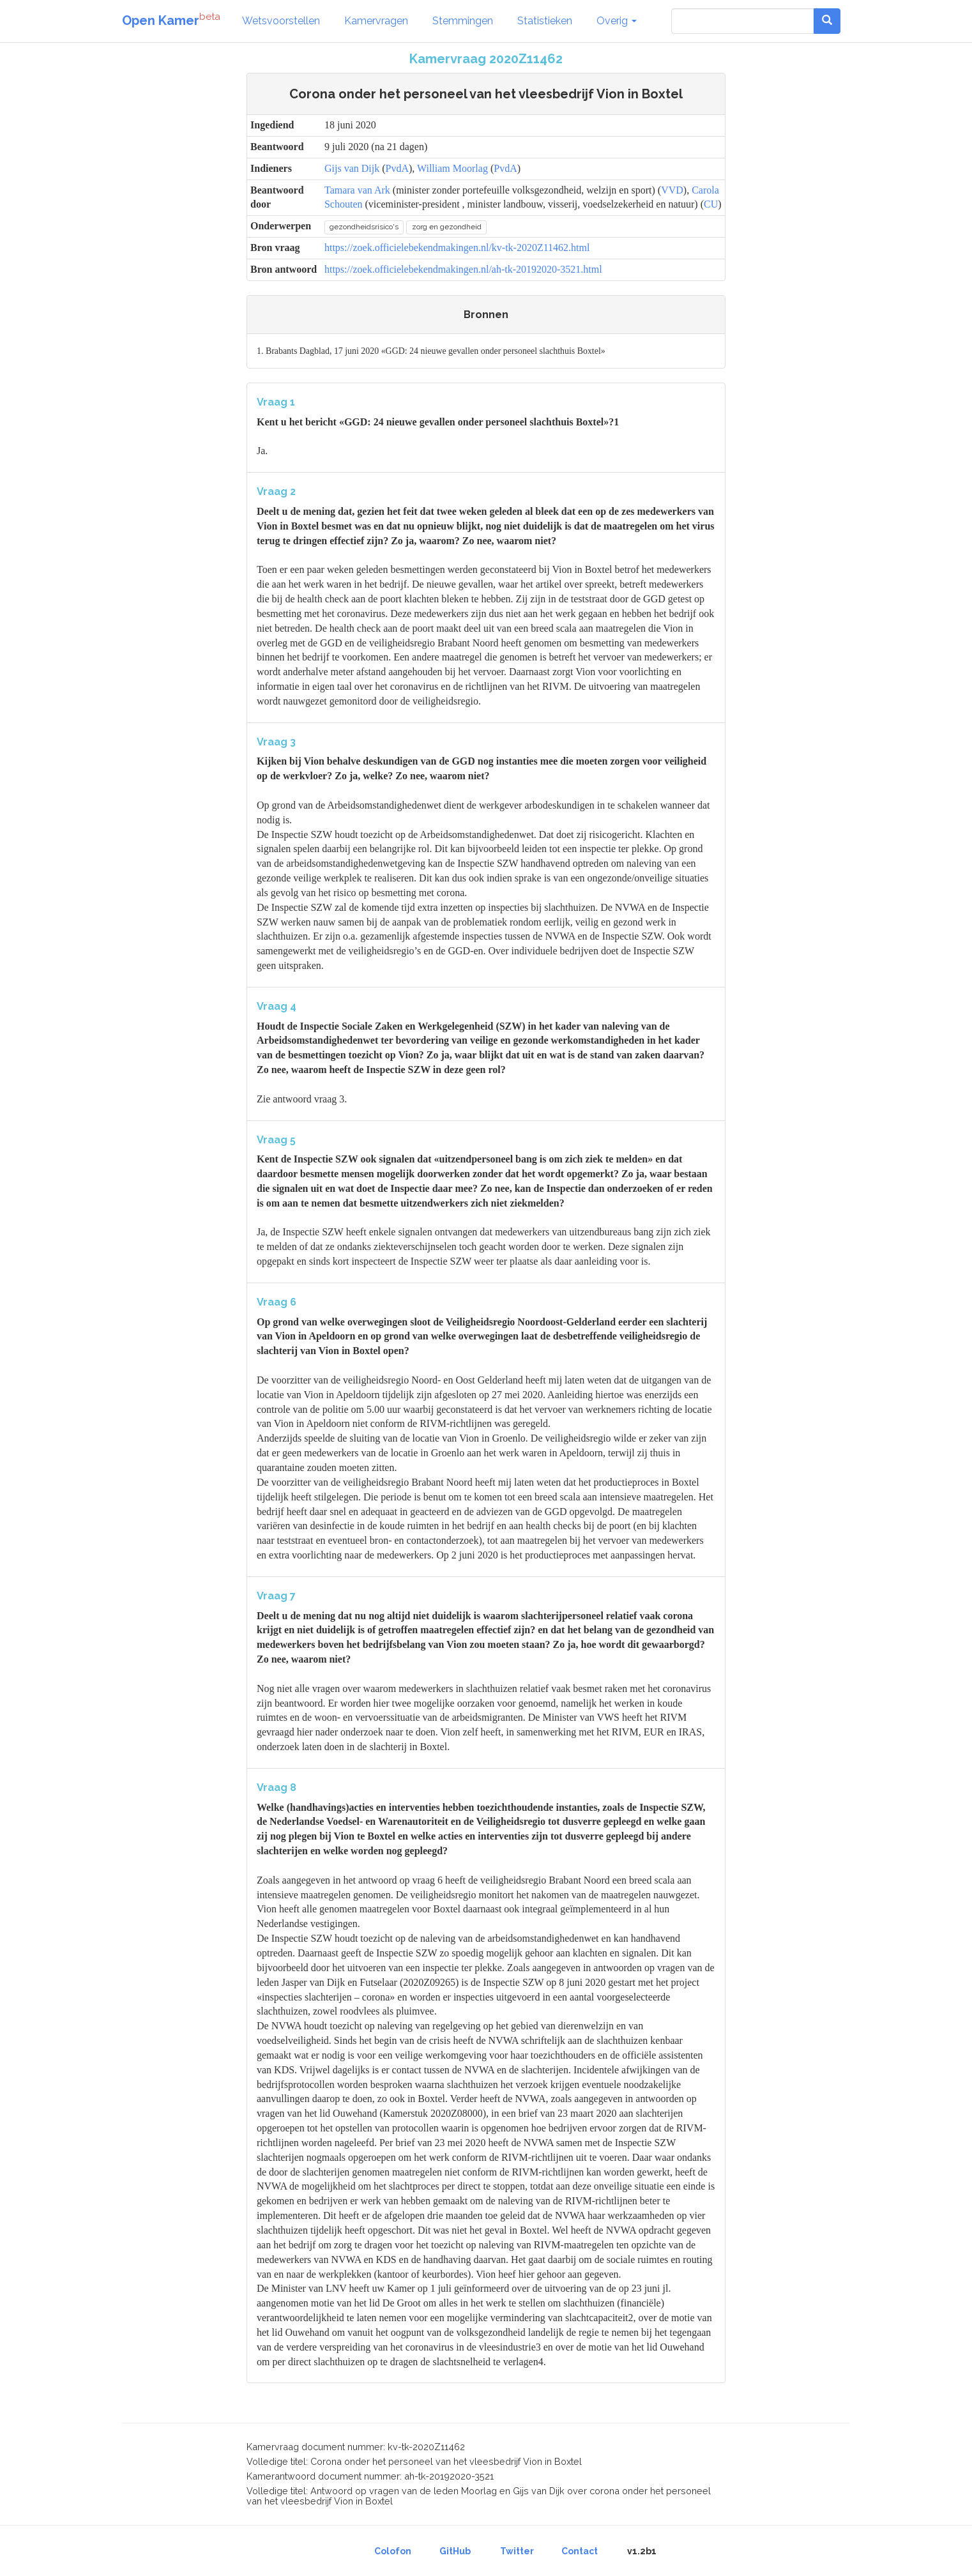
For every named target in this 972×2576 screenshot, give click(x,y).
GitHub (455, 2551)
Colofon (392, 2551)
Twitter (517, 2551)
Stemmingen (462, 21)
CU (711, 204)
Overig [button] (616, 21)
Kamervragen (376, 21)
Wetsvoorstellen (281, 21)
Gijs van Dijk (351, 168)
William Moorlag (452, 168)
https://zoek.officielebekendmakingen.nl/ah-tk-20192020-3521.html (463, 269)
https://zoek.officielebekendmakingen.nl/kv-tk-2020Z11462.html (456, 247)
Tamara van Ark (357, 190)
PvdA (397, 168)
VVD (672, 190)
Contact (579, 2551)
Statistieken (544, 21)
